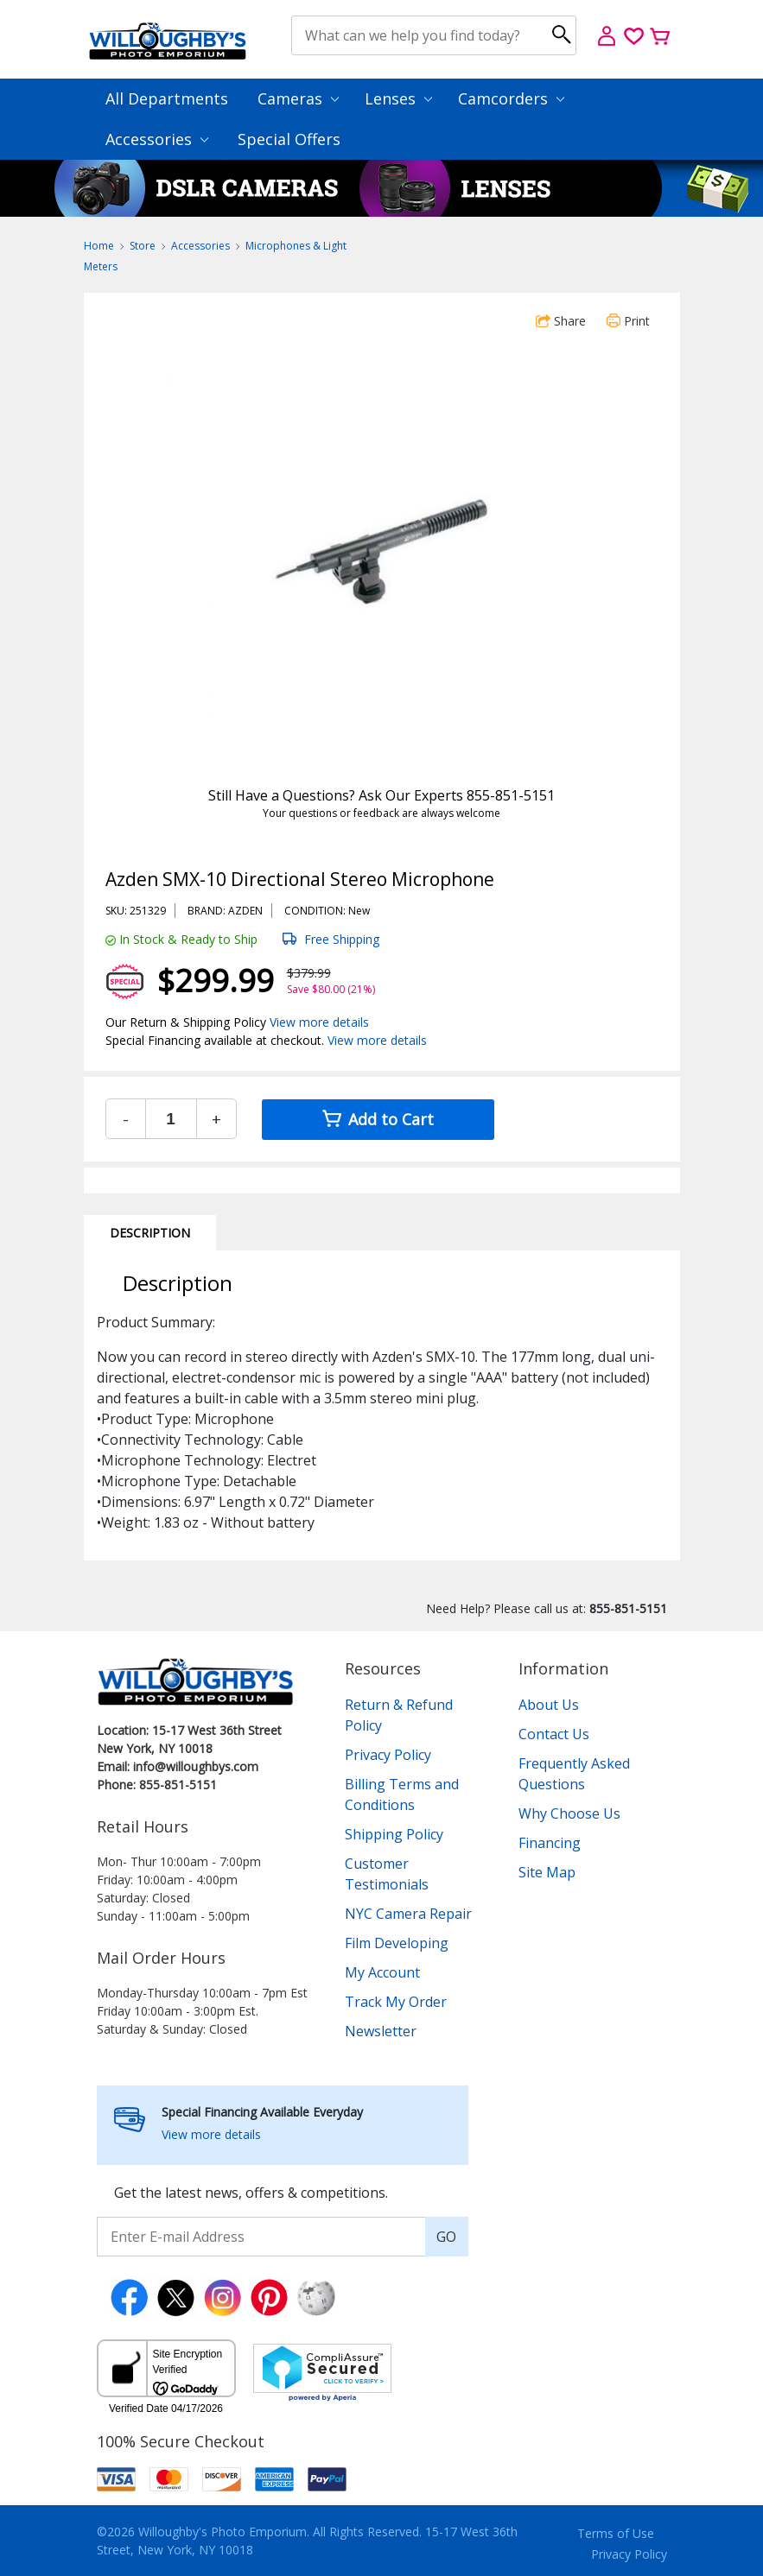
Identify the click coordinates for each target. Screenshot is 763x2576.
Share (561, 321)
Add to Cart (378, 1119)
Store (143, 245)
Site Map (546, 1872)
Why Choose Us (569, 1813)
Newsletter (380, 2031)
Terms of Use (615, 2533)
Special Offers (289, 139)
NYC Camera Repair (408, 1913)
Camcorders (511, 98)
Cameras (298, 98)
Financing (549, 1842)
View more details (319, 1022)
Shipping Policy (394, 1834)
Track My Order (396, 2001)
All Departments (166, 98)
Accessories (156, 139)
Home (99, 245)
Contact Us (553, 1734)
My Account (382, 1972)
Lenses (398, 98)
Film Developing (396, 1943)
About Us (548, 1704)
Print (628, 321)
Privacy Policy (388, 1754)
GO (446, 2236)
